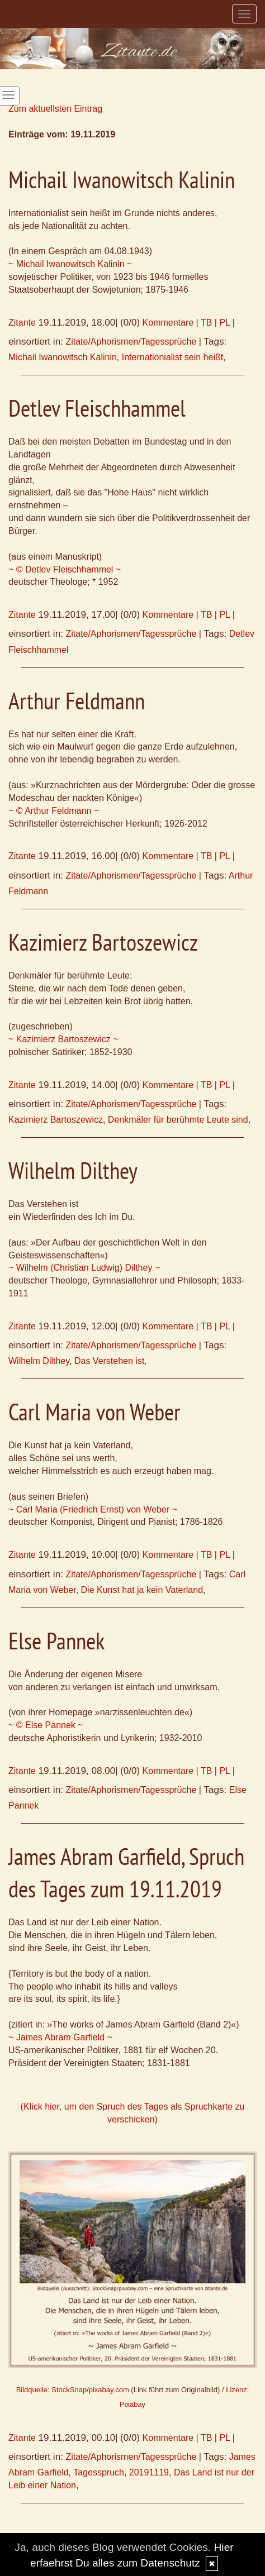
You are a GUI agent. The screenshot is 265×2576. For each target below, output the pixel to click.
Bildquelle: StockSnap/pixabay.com (72, 2390)
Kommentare (168, 322)
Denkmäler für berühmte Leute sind (178, 1119)
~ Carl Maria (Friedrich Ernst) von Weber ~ (92, 1509)
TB (206, 322)
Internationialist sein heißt (172, 357)
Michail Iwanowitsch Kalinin (62, 357)
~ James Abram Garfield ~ (60, 2037)
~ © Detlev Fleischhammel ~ (64, 569)
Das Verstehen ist (109, 1361)
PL (224, 322)
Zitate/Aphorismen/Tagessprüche (130, 341)
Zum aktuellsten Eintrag (55, 108)
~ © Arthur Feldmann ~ (53, 810)
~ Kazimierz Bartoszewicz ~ (63, 1039)
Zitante (22, 322)
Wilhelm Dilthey (38, 1361)
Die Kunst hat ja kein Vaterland (142, 1590)
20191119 (149, 2472)
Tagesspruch (98, 2472)
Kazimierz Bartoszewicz (55, 1119)
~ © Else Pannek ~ (45, 1725)
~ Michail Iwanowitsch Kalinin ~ (70, 264)
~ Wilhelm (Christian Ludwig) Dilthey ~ (84, 1267)
